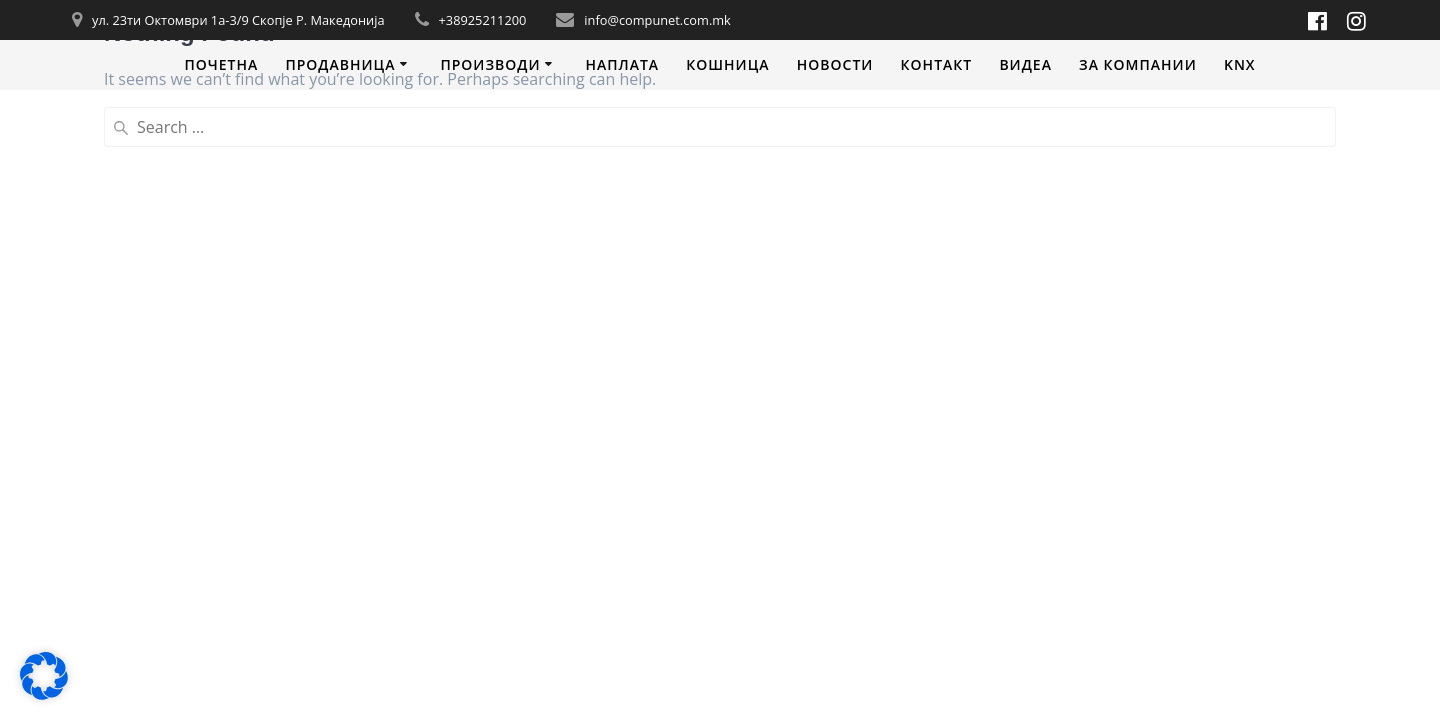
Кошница (727, 64)
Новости (835, 64)
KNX (1240, 64)
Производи (490, 64)
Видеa (1025, 64)
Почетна (221, 64)
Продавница (340, 64)
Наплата (622, 64)
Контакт (937, 64)
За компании (1138, 64)
